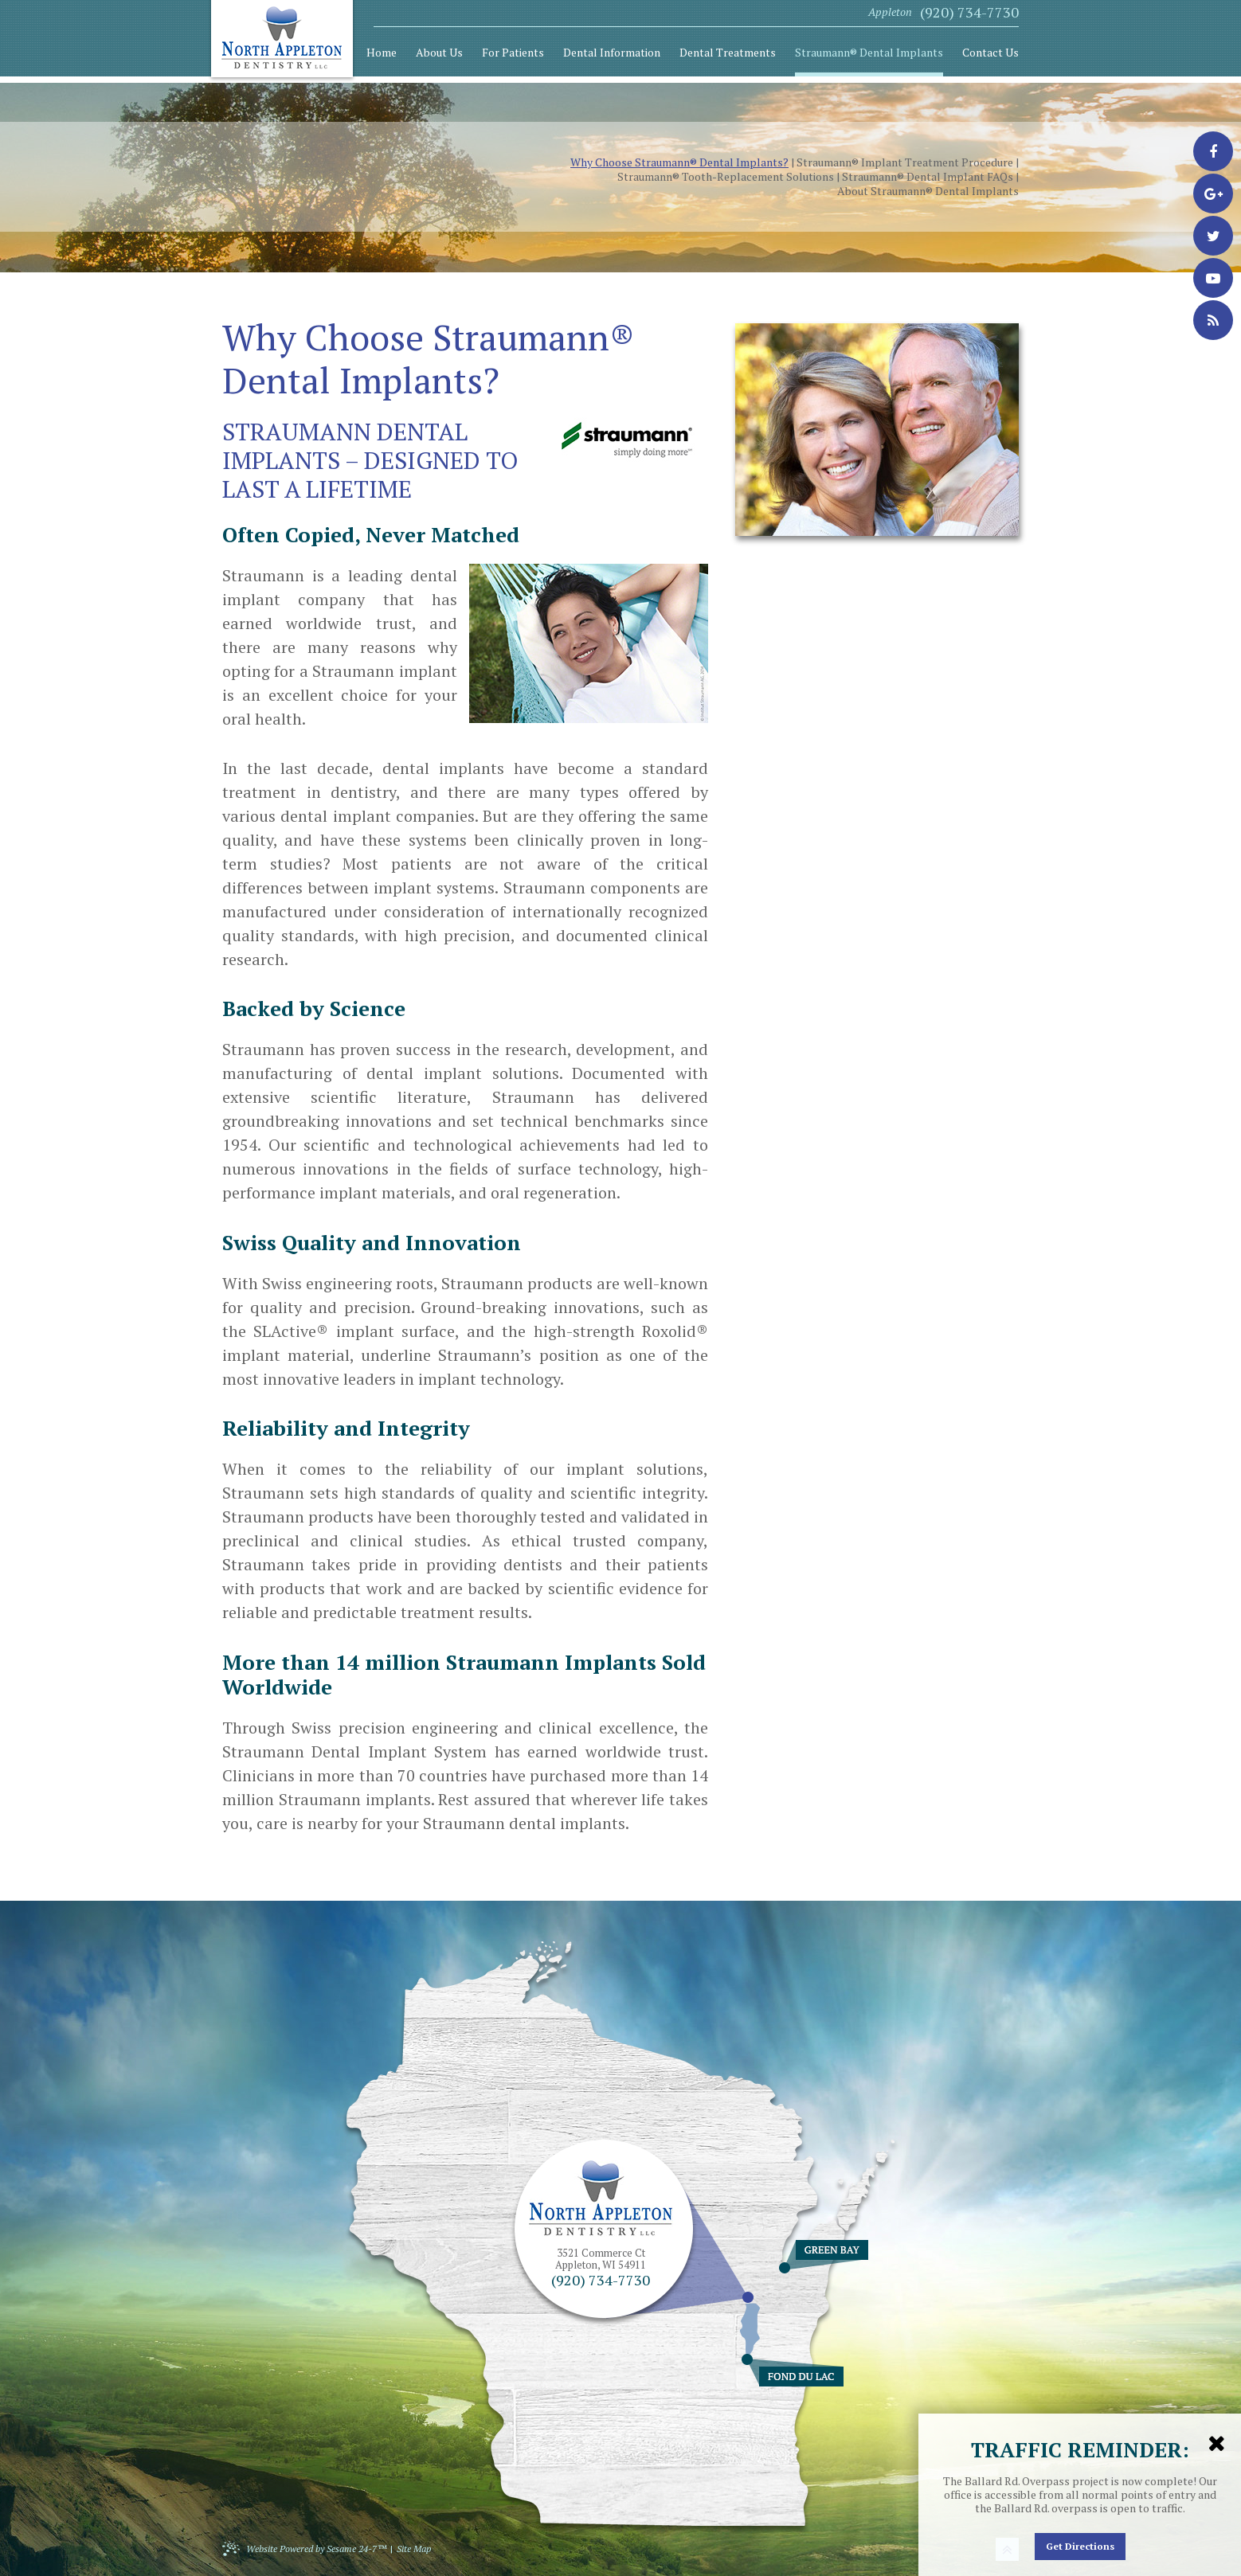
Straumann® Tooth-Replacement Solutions (725, 177)
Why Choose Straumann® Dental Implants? (679, 162)
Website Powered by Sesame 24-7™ (304, 2548)
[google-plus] (1213, 193)
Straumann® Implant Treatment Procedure (905, 162)
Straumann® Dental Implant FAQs (927, 177)
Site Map (414, 2549)
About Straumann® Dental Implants (928, 191)
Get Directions (1080, 2546)
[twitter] (1213, 236)
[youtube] (1213, 278)
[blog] (1213, 320)
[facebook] (1213, 151)
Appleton (890, 11)
